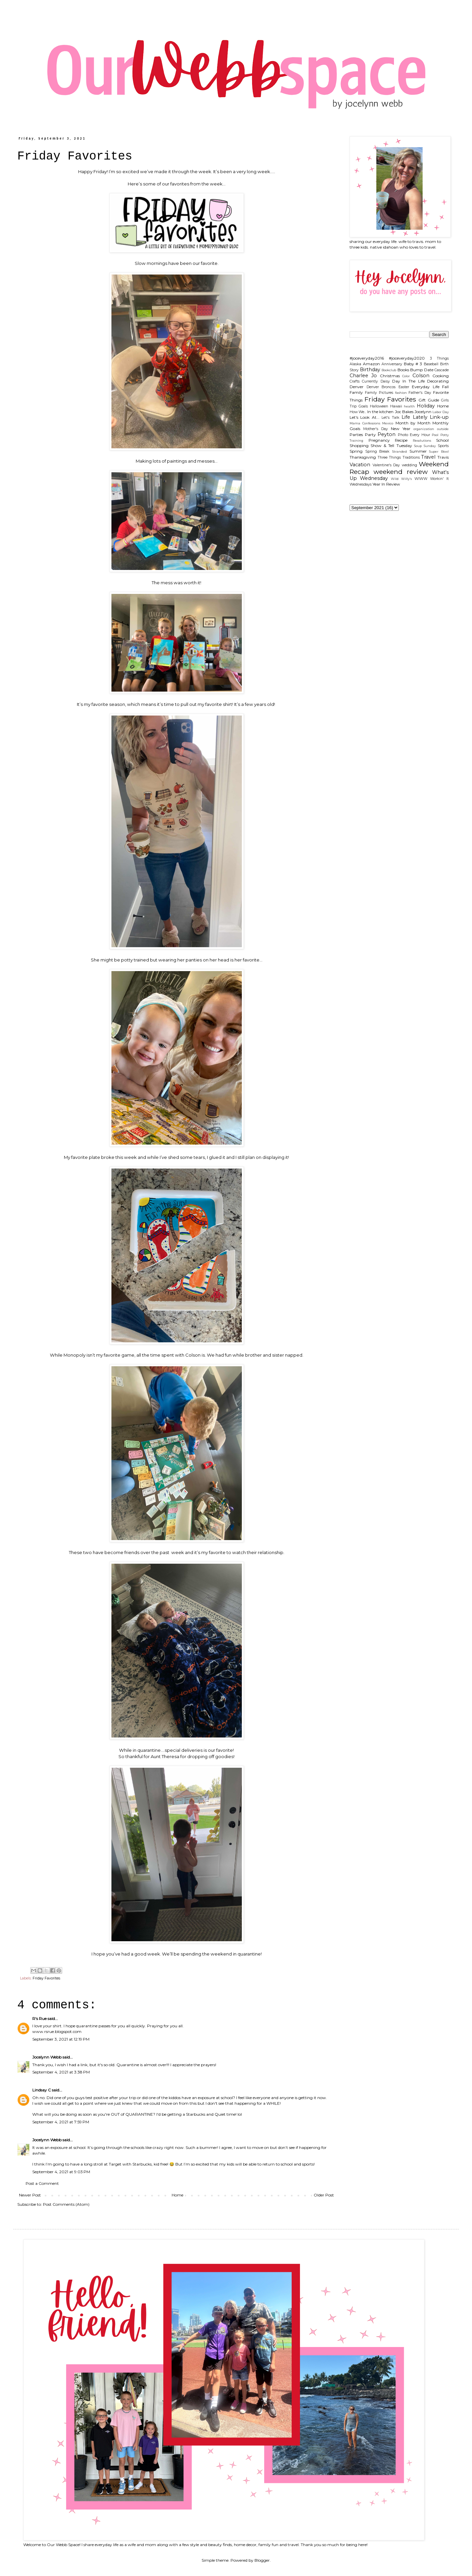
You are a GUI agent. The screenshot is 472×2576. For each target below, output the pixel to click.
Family (356, 392)
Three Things (389, 457)
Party (370, 434)
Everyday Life (425, 386)
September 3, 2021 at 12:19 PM (60, 2039)
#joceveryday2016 (367, 358)
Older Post (324, 2194)
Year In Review (386, 484)
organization (423, 429)
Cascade (441, 370)
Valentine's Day (386, 465)
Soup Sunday (425, 446)
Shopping (359, 445)
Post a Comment (42, 2183)
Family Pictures (379, 393)
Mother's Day (375, 429)
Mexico (387, 423)
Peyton (386, 434)
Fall (445, 386)
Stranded (399, 451)
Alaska (355, 364)
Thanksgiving (363, 457)
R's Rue (39, 2018)
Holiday (426, 406)
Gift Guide (428, 399)
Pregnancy (379, 440)
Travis (443, 457)
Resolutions (422, 440)
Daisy (385, 381)
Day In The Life (408, 381)
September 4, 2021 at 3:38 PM (61, 2072)
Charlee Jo (363, 376)
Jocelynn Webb (47, 2057)
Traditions (411, 457)
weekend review (401, 472)
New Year (400, 428)
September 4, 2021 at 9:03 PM (61, 2171)
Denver (357, 386)
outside (443, 429)
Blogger (262, 2560)
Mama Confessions (365, 423)
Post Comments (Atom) (66, 2204)
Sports (443, 446)
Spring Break (377, 451)
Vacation (360, 465)
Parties (356, 434)
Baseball (431, 364)
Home (177, 2194)
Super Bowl (439, 451)
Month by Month (412, 422)
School (442, 440)
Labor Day (440, 412)
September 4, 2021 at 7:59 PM (60, 2121)
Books (403, 369)
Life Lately (414, 417)
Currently (370, 381)
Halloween (379, 406)
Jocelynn (422, 411)
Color (406, 376)
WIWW (420, 479)
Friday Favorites (46, 1978)
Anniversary (392, 364)
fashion (401, 392)
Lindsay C (41, 2089)
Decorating (438, 381)
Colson (420, 376)
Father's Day (419, 393)
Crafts (355, 381)
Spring (356, 451)
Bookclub (389, 370)
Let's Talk (390, 417)
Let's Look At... (365, 417)
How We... (358, 412)
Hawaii (396, 406)
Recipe (401, 440)
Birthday (370, 370)
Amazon (371, 363)
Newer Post (30, 2194)
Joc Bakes (404, 411)
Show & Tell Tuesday (391, 445)
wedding (409, 465)
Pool (435, 435)
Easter (403, 387)
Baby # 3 (413, 363)
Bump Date (421, 369)
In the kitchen (380, 411)
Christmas (390, 375)
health (409, 406)
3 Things (439, 358)
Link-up (439, 417)
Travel (428, 457)
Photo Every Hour (414, 435)
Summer (418, 451)
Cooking (440, 375)
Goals (363, 406)
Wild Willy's (401, 479)
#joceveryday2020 (407, 358)
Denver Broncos (381, 387)
